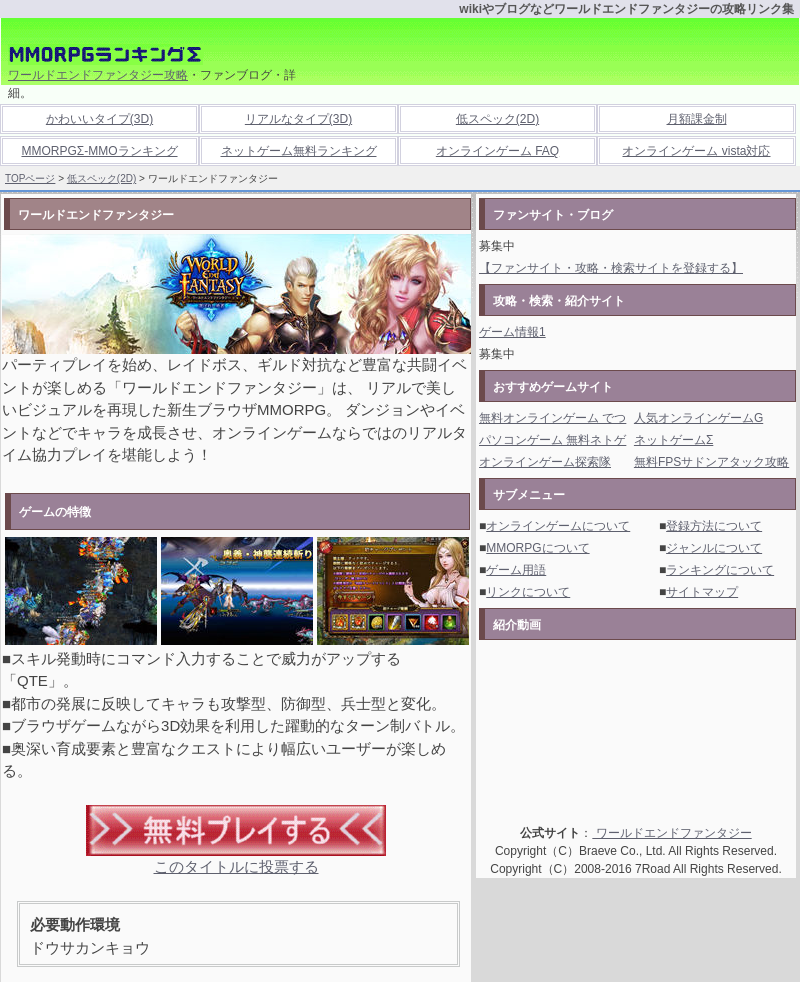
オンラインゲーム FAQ (497, 151)
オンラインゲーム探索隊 (545, 462)
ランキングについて (720, 570)
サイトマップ (702, 592)
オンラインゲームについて (558, 526)
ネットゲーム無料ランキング (299, 151)
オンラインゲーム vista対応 (696, 151)
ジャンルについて (714, 548)
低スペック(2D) (497, 119)
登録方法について (714, 526)
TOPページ (30, 178)
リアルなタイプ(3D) (298, 119)
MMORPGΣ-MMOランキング (99, 151)
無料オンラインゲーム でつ (552, 418)
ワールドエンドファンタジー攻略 (98, 75)
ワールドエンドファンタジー (671, 833)
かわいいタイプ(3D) (99, 119)
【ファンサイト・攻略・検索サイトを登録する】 (611, 268)
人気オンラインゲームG (698, 418)
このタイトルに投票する (236, 866)
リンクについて (528, 592)
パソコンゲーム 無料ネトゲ (552, 440)
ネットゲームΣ (673, 440)
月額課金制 (697, 119)
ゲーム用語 (516, 570)
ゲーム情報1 (512, 332)
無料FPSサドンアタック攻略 (711, 462)
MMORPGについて (537, 548)
